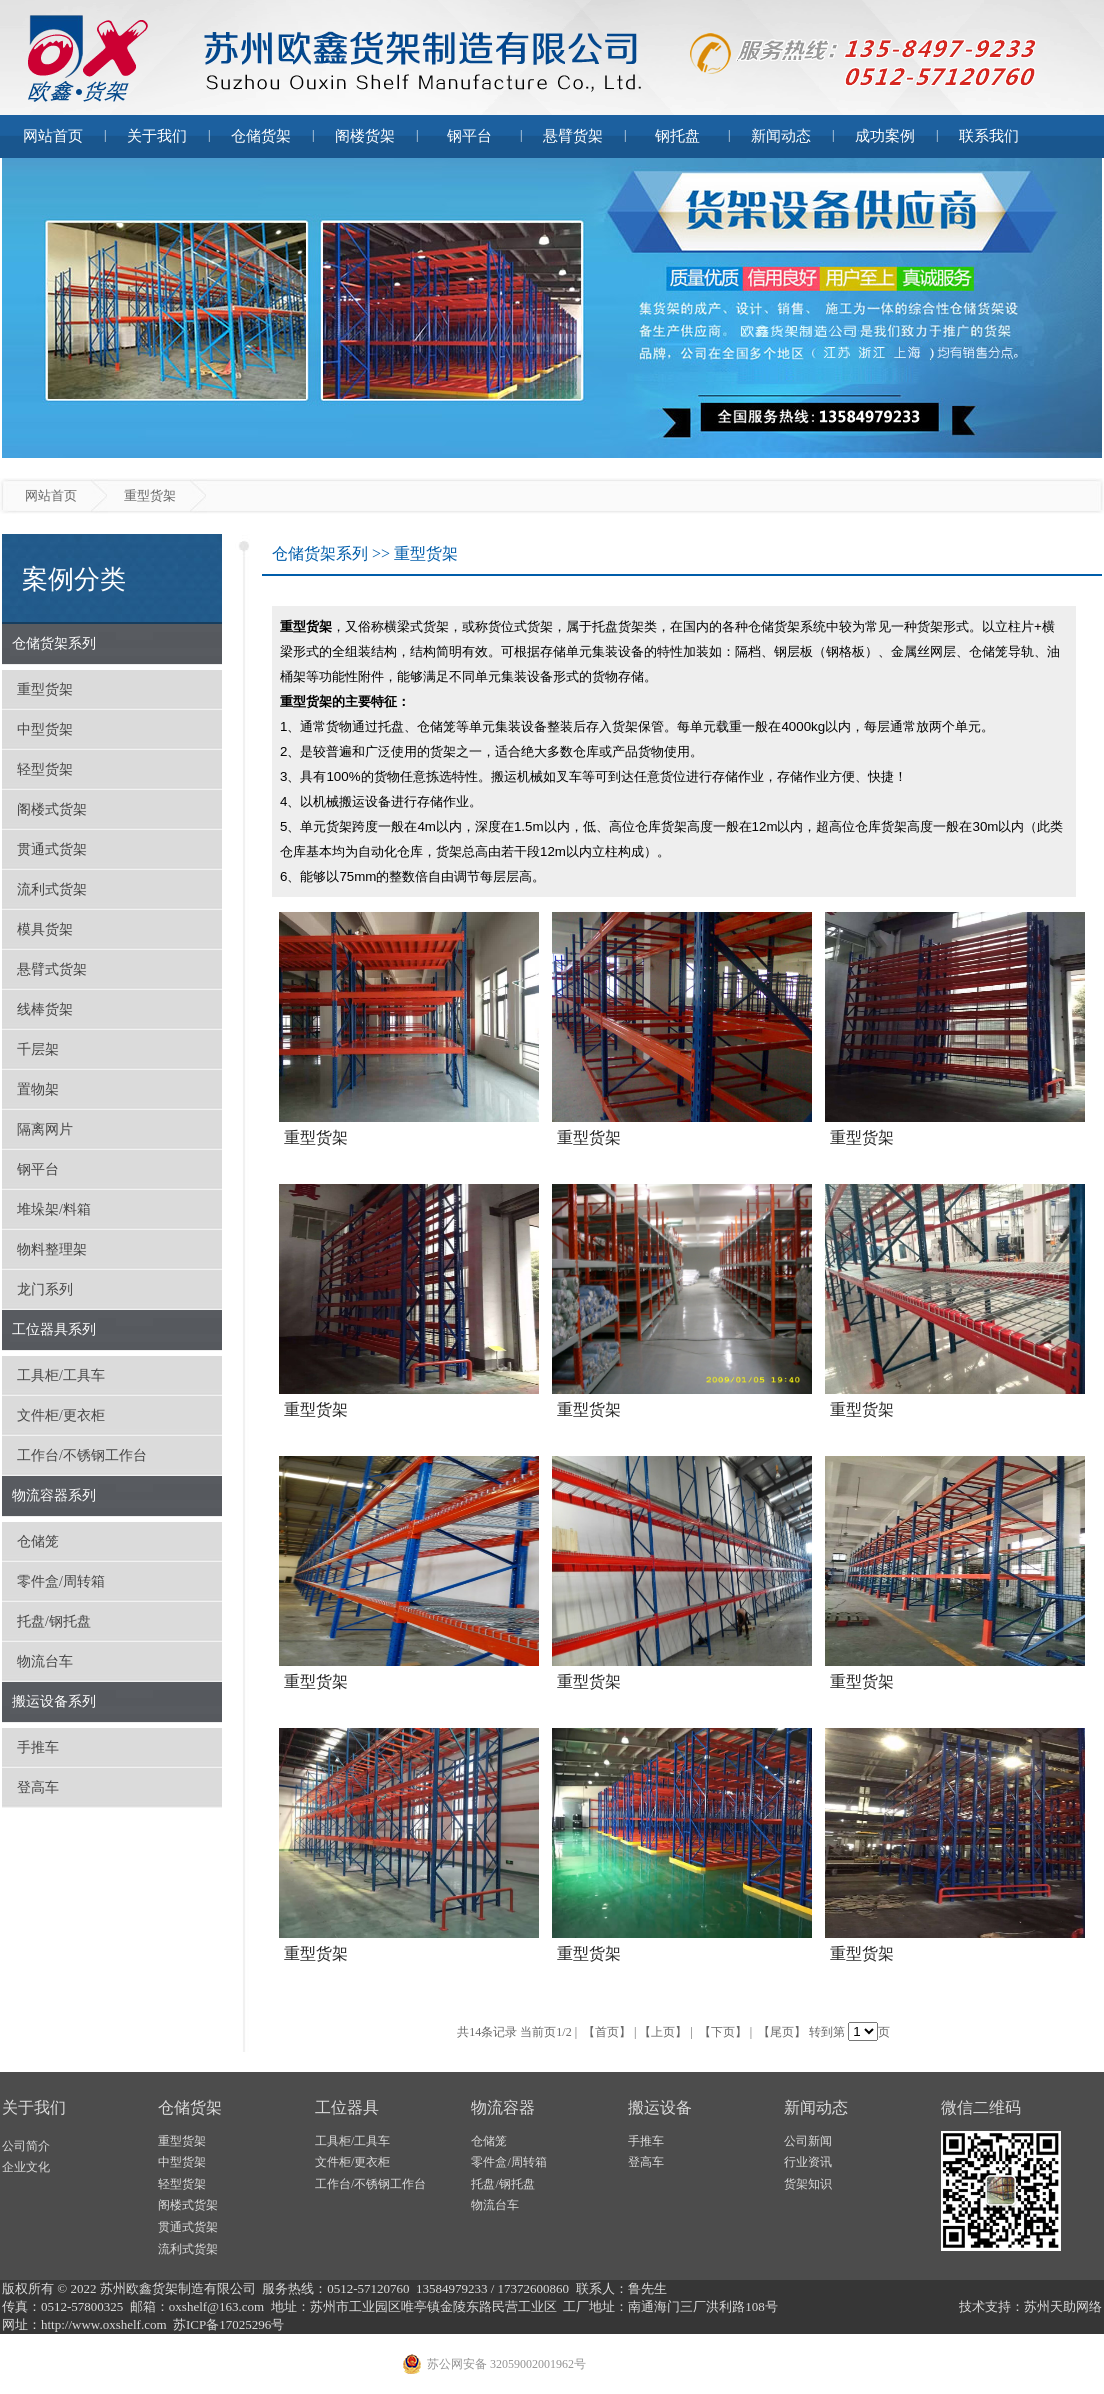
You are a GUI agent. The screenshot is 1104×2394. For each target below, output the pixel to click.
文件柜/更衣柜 (61, 1415)
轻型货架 (45, 769)
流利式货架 (52, 889)
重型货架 (45, 689)
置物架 (38, 1089)
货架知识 (808, 2184)
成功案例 (885, 136)
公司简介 (26, 2146)
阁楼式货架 (52, 809)
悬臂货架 (573, 136)
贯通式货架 (52, 849)
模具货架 (45, 929)
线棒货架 (45, 1009)
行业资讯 (808, 2162)
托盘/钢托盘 (54, 1621)
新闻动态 (781, 136)
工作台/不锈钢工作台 (82, 1455)
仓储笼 (38, 1541)
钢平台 (469, 136)
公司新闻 (808, 2141)
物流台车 (45, 1661)
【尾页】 (782, 2032)
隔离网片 (45, 1129)
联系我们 (989, 136)
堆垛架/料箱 (54, 1209)
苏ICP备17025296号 (228, 2324)
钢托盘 (677, 136)
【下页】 (723, 2032)
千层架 (38, 1049)
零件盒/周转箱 (61, 1581)
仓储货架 (261, 136)
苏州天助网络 (1063, 2306)
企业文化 (26, 2167)
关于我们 (157, 136)
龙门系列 (45, 1289)
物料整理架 (52, 1249)
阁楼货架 (365, 136)
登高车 (38, 1787)
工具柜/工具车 (61, 1375)
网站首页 (53, 136)
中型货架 (45, 729)
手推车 (38, 1747)
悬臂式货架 (52, 969)
